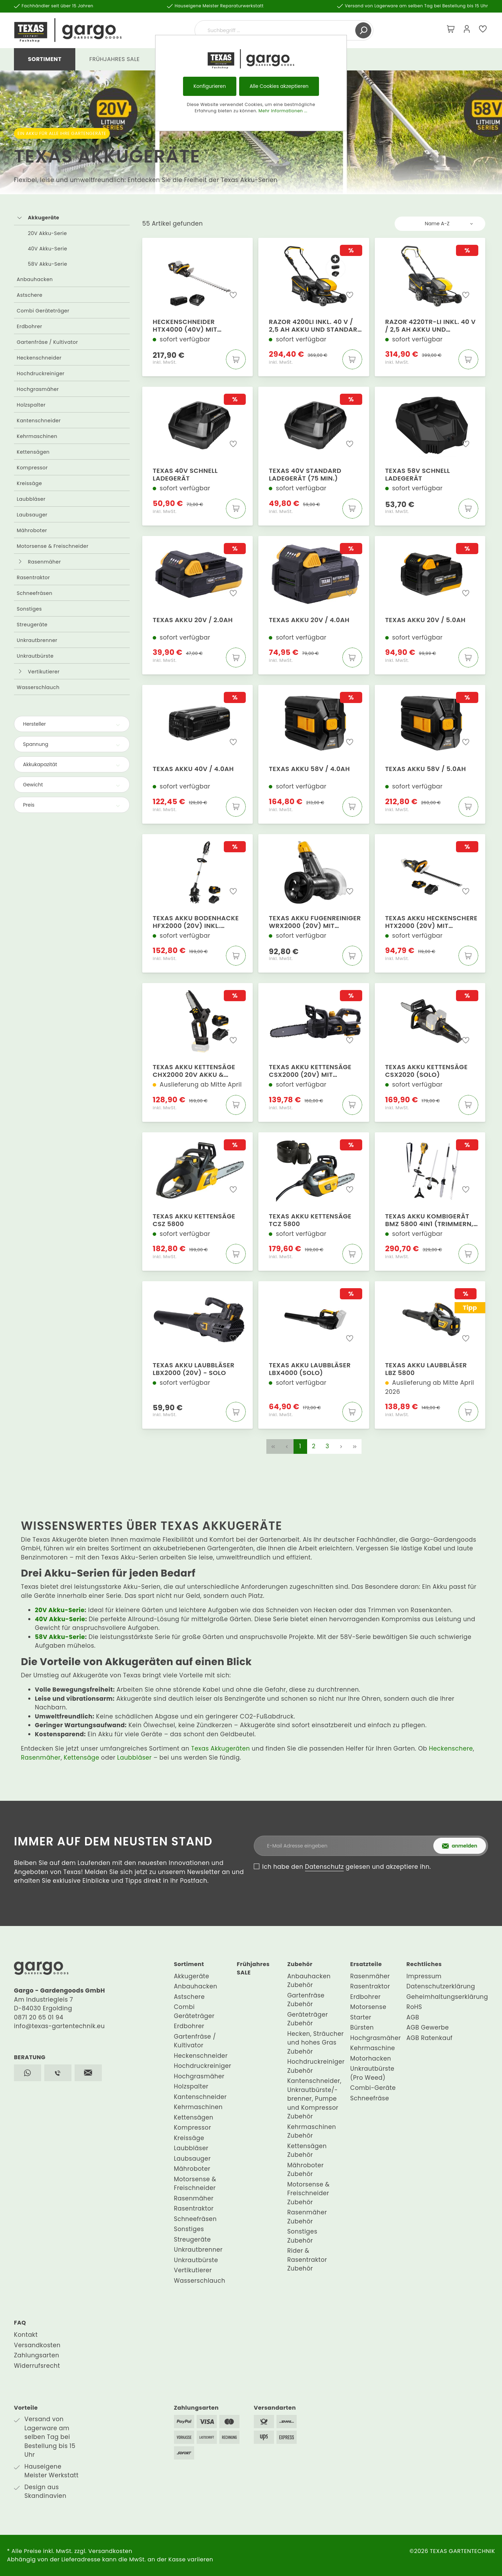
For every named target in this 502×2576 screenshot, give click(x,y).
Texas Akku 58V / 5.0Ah (425, 769)
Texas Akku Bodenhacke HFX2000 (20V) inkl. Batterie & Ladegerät (196, 922)
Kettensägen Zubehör (307, 2150)
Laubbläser (31, 499)
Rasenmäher (44, 561)
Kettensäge (81, 1757)
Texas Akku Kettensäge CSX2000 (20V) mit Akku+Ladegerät (310, 1071)
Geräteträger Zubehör (307, 2019)
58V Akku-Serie (47, 263)
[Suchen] (363, 30)
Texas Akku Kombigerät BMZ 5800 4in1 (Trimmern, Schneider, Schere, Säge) (429, 1220)
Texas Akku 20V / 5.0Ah (425, 620)
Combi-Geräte (373, 2088)
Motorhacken (370, 2058)
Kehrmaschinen (37, 436)
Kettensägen (33, 451)
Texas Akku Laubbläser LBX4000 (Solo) (310, 1369)
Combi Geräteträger (43, 310)
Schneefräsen (34, 593)
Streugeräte (32, 624)
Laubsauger (32, 514)
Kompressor (32, 467)
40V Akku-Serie (47, 248)
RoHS (414, 2007)
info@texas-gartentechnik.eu (59, 2026)
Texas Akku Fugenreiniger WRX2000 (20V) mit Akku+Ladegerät (315, 922)
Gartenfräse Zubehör (306, 2000)
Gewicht (72, 784)
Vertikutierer (44, 671)
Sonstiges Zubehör (302, 2236)
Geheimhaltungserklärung (447, 1997)
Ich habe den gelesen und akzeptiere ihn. (346, 1867)
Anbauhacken (35, 279)
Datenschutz (324, 1867)
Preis (72, 804)
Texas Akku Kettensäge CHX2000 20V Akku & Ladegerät (194, 1071)
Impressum (424, 1976)
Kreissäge (29, 483)
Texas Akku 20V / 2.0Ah (193, 620)
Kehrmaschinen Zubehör (311, 2131)
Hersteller (72, 723)
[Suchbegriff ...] (276, 30)
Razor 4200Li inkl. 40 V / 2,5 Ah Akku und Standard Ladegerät (315, 325)
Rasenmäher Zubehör (307, 2217)
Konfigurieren (209, 86)
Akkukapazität (72, 764)
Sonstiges (29, 608)
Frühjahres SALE (253, 1968)
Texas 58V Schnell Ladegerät (417, 474)
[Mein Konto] (467, 30)
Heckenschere (451, 1748)
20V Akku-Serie (47, 233)
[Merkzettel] (483, 30)
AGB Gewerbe (427, 2027)
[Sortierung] (440, 224)
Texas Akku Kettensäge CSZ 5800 (194, 1220)
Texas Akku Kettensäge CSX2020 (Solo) (426, 1071)
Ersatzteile (366, 1964)
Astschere (30, 295)
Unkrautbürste (35, 655)
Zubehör (299, 1964)
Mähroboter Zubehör (305, 2169)
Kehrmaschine (372, 2048)
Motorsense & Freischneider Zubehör (308, 2193)
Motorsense (368, 2007)
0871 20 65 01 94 (38, 2017)
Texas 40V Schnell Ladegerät (185, 474)
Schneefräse (369, 2098)
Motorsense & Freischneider (53, 546)
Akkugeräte (43, 217)
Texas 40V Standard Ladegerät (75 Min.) (305, 474)
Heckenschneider (39, 357)
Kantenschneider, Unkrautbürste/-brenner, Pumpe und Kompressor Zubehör (314, 2099)
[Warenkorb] (451, 30)
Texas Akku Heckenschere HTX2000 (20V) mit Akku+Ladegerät (431, 922)
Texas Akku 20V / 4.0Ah (309, 620)
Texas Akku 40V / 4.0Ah (193, 769)
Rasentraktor (33, 577)
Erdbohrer (29, 326)
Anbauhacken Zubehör (309, 1980)
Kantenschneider (39, 420)
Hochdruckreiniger (40, 373)
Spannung (72, 744)
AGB (412, 2017)
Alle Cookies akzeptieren (279, 86)
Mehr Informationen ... (283, 111)
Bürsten (362, 2027)
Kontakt (26, 2335)
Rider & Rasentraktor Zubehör (307, 2259)
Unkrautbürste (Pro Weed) (372, 2073)
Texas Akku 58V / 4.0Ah (309, 769)
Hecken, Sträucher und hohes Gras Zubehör (315, 2043)
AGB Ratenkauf (429, 2038)
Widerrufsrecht (37, 2366)
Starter (361, 2017)
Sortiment (189, 1964)
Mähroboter (32, 530)
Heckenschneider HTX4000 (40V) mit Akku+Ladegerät (185, 325)
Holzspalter (31, 404)
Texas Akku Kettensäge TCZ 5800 (310, 1220)
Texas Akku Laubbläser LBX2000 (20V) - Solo (194, 1369)
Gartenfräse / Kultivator (47, 342)
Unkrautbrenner (37, 640)
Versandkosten (37, 2345)
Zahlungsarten (36, 2355)
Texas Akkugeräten (220, 1748)
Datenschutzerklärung (440, 1986)
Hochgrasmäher (38, 389)
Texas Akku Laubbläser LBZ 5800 (426, 1369)
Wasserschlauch (38, 687)
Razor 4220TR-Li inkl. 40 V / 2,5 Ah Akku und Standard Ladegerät (430, 325)
